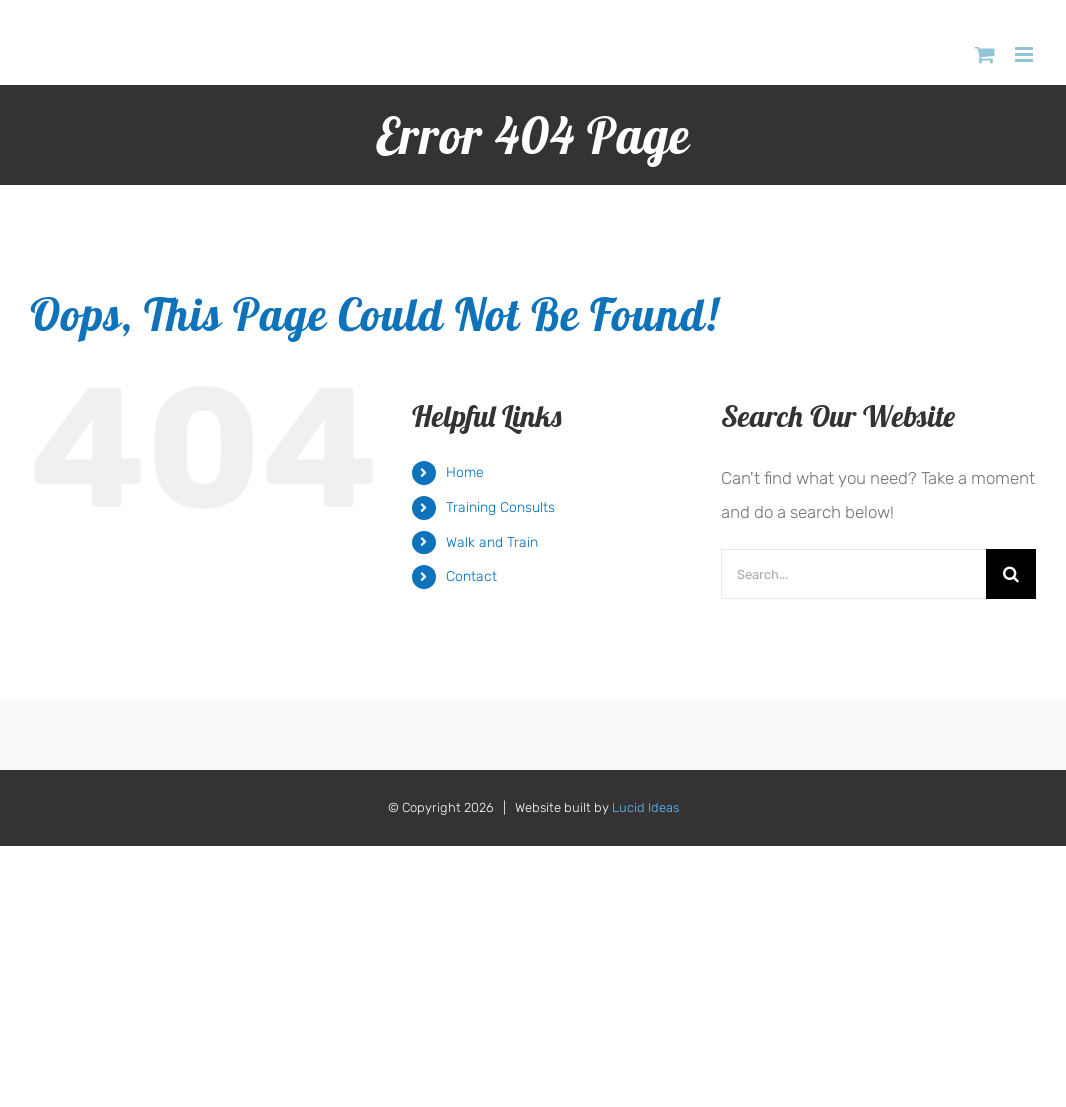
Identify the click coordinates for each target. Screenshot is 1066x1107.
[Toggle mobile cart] (985, 54)
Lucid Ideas (645, 807)
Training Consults (500, 507)
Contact (471, 576)
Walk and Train (492, 542)
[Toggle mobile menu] (1025, 54)
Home (465, 472)
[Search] (1011, 574)
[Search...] (853, 574)
